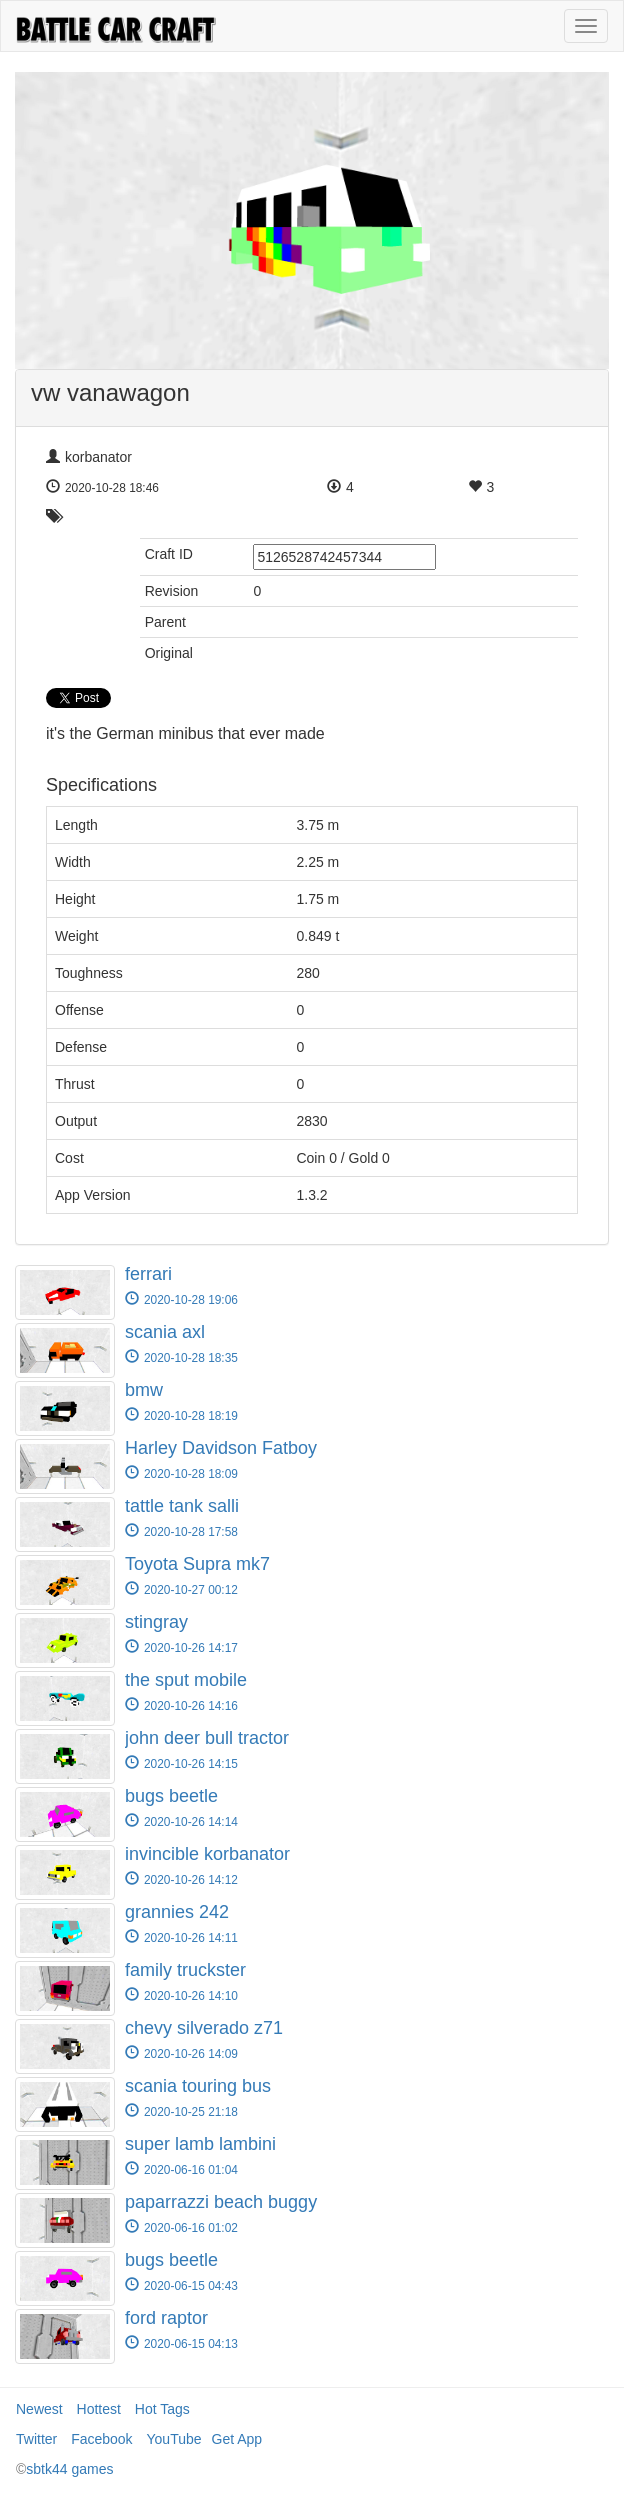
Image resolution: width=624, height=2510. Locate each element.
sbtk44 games (69, 2469)
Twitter (36, 2439)
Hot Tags (162, 2409)
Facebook (101, 2439)
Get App (237, 2439)
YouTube (174, 2439)
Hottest (99, 2409)
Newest (39, 2409)
